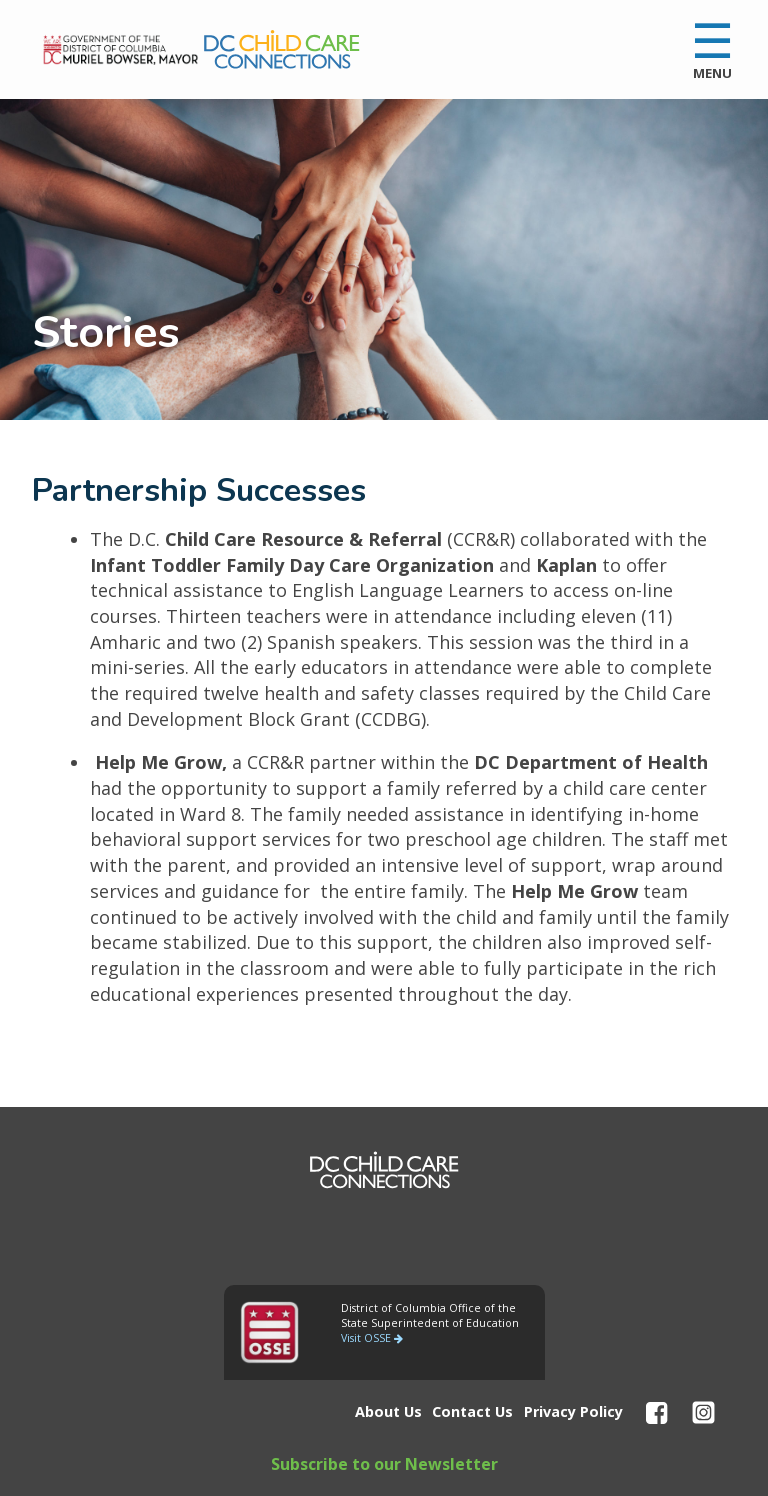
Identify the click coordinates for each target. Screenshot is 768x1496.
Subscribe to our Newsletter (384, 1464)
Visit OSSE (372, 1338)
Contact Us (472, 1411)
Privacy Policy (573, 1411)
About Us (388, 1411)
